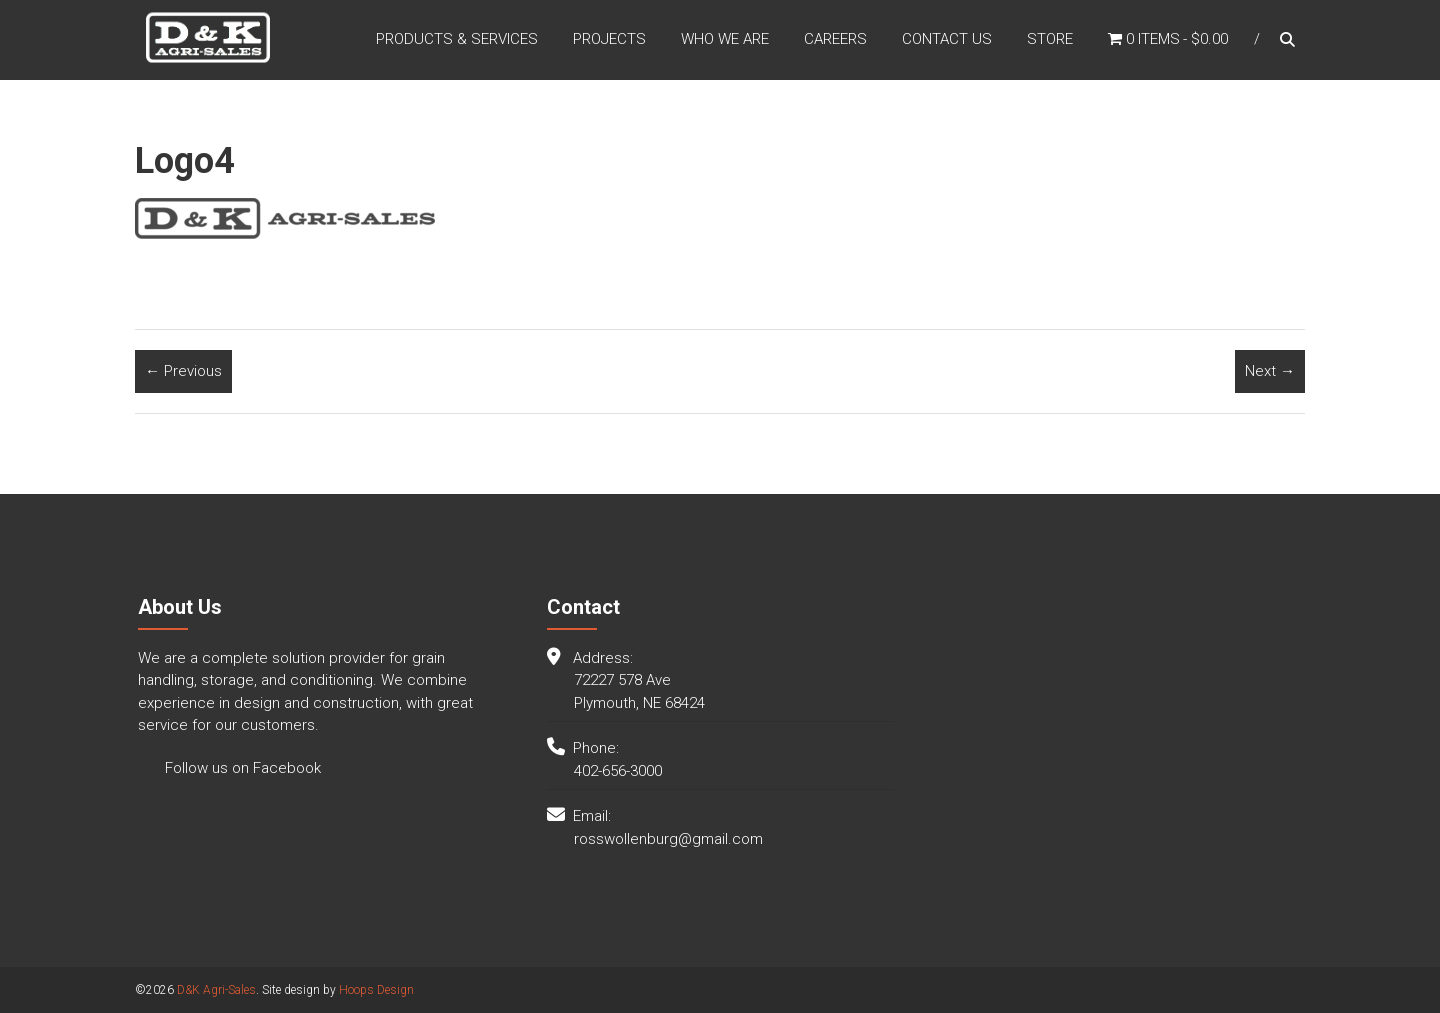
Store (1050, 39)
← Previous (183, 371)
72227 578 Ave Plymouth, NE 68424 (639, 691)
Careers (835, 39)
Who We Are (725, 39)
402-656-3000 (618, 771)
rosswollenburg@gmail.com (668, 839)
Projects (609, 39)
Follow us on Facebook (241, 768)
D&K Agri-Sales (216, 990)
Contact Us (947, 39)
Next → (1270, 371)
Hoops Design (376, 990)
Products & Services (457, 39)
